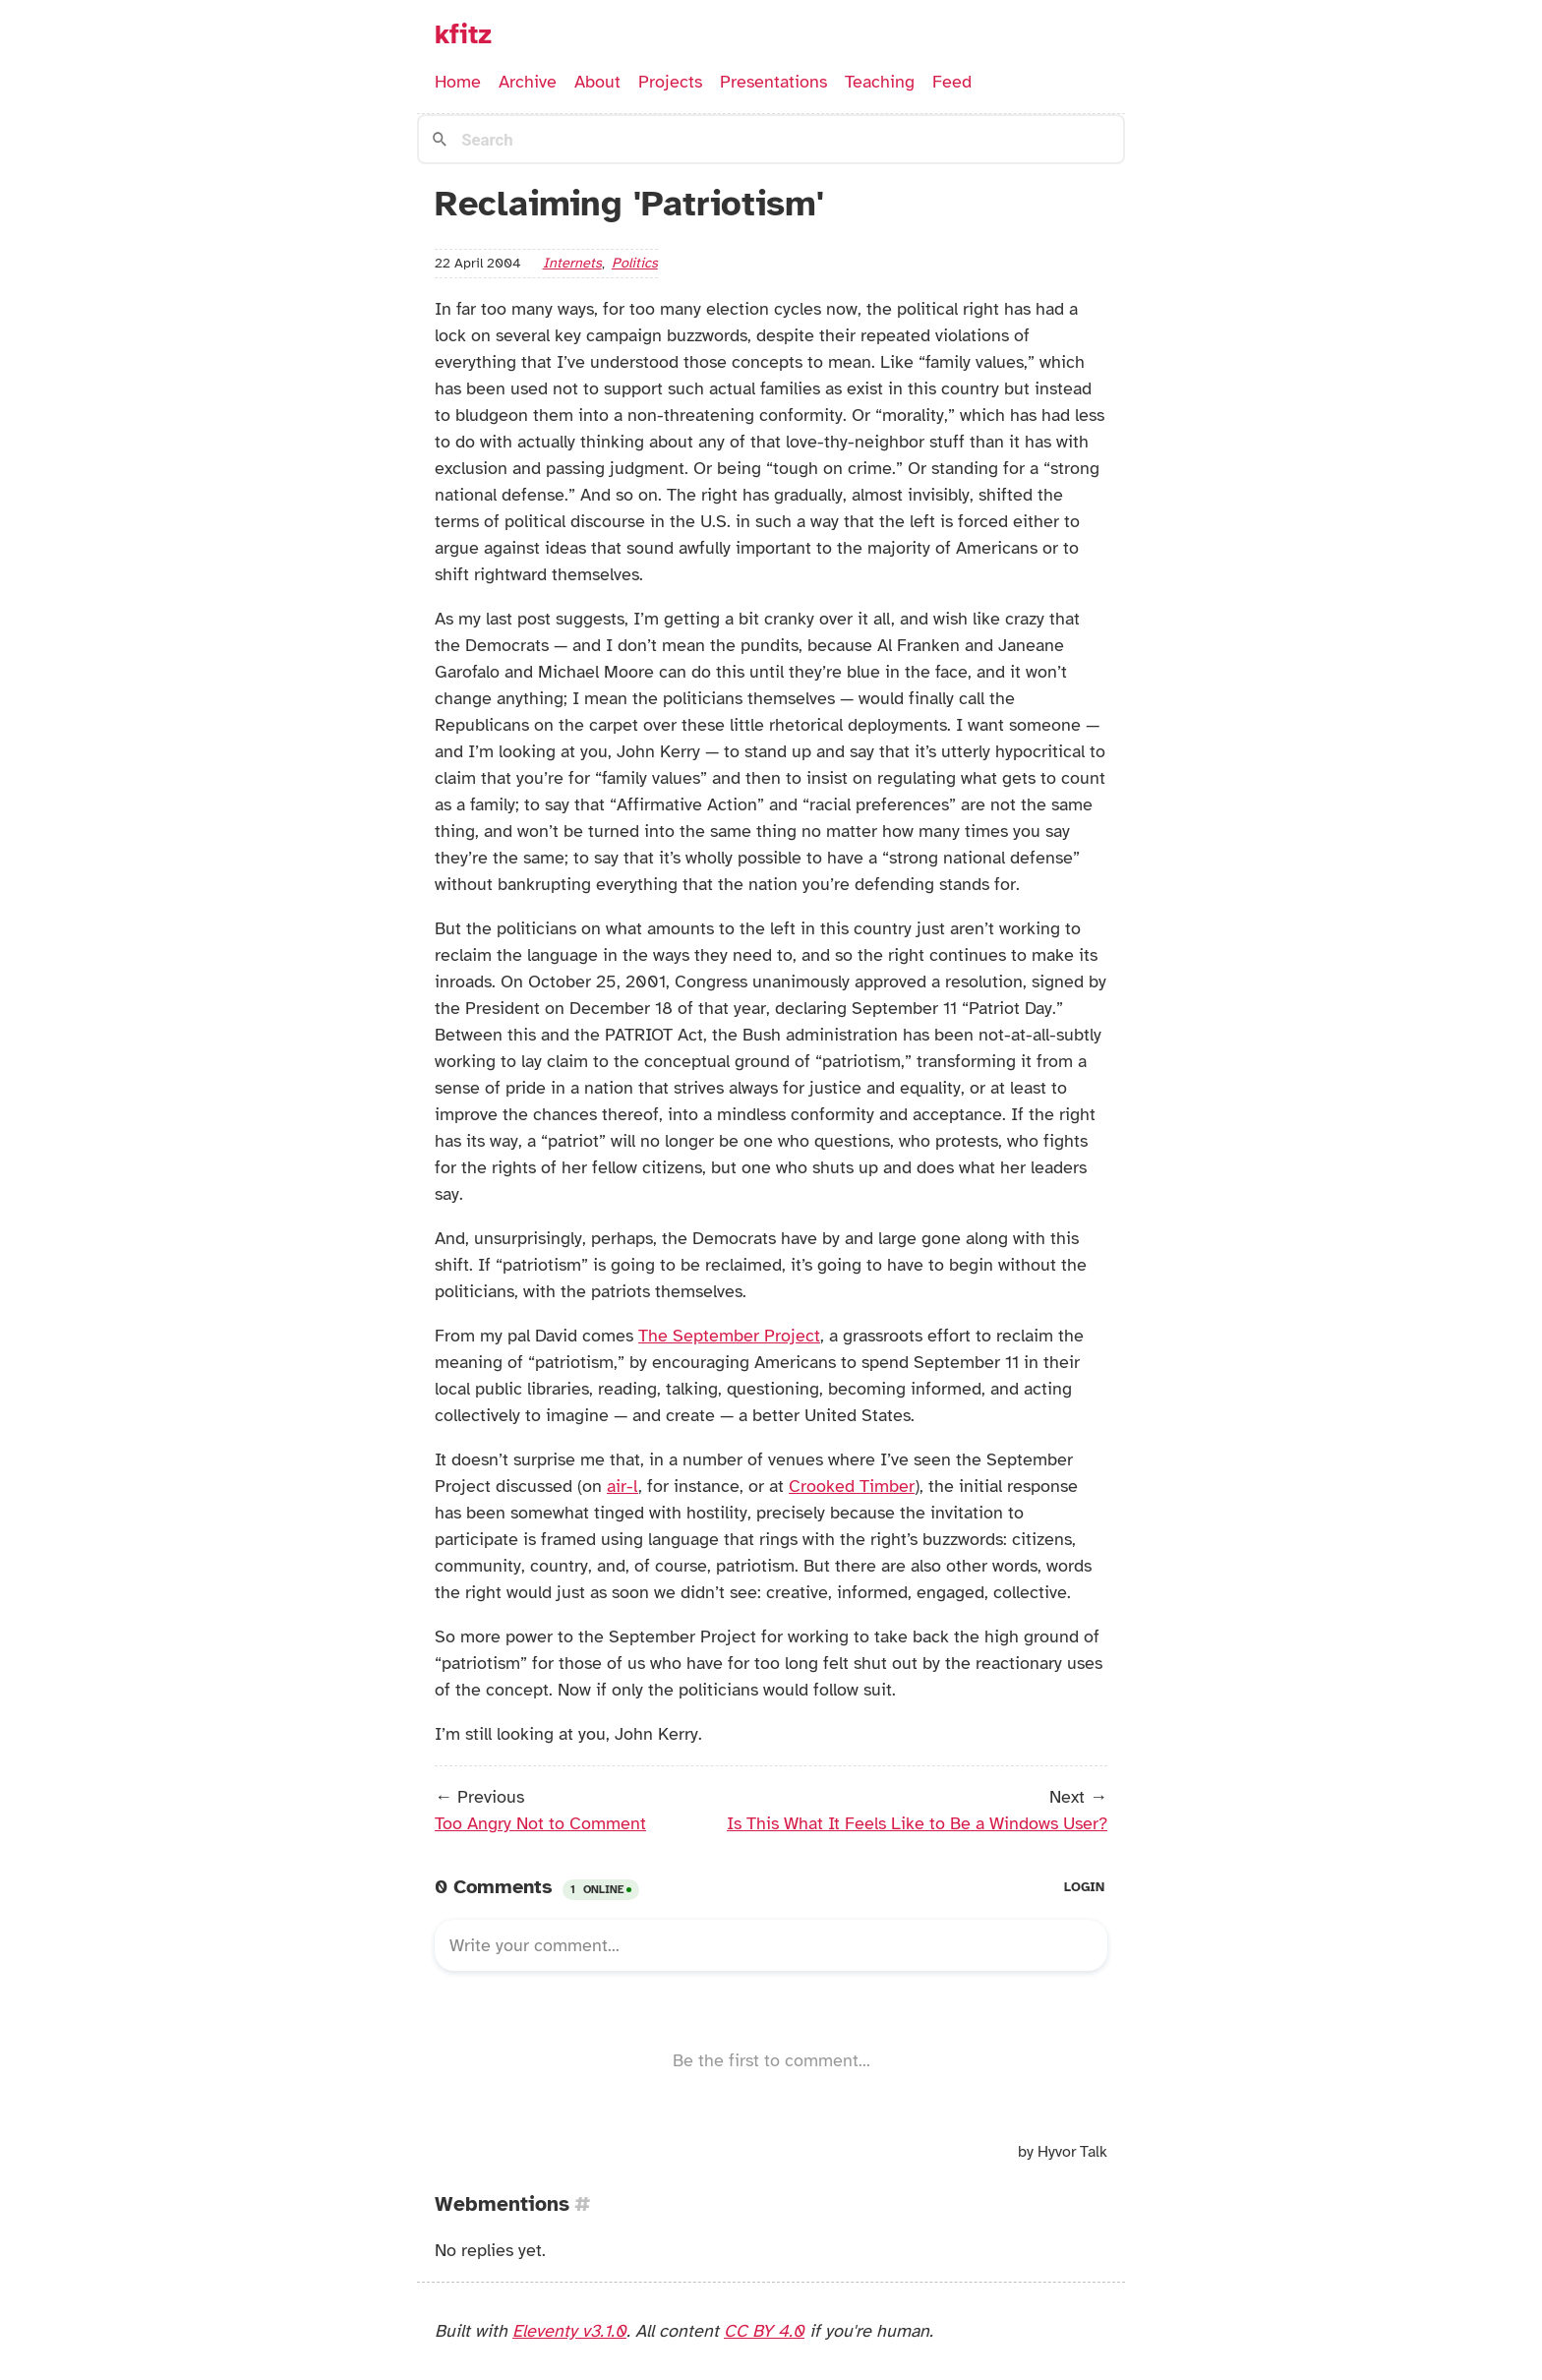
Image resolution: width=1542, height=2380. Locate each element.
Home (458, 81)
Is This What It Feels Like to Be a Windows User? (917, 1823)
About (597, 81)
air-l (622, 1486)
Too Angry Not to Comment (540, 1823)
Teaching (880, 81)
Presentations (773, 81)
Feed (952, 81)
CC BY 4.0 (764, 2331)
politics (635, 262)
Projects (670, 81)
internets (572, 262)
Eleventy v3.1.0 (569, 2331)
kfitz (463, 34)
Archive (528, 81)
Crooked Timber (852, 1486)
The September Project (729, 1335)
